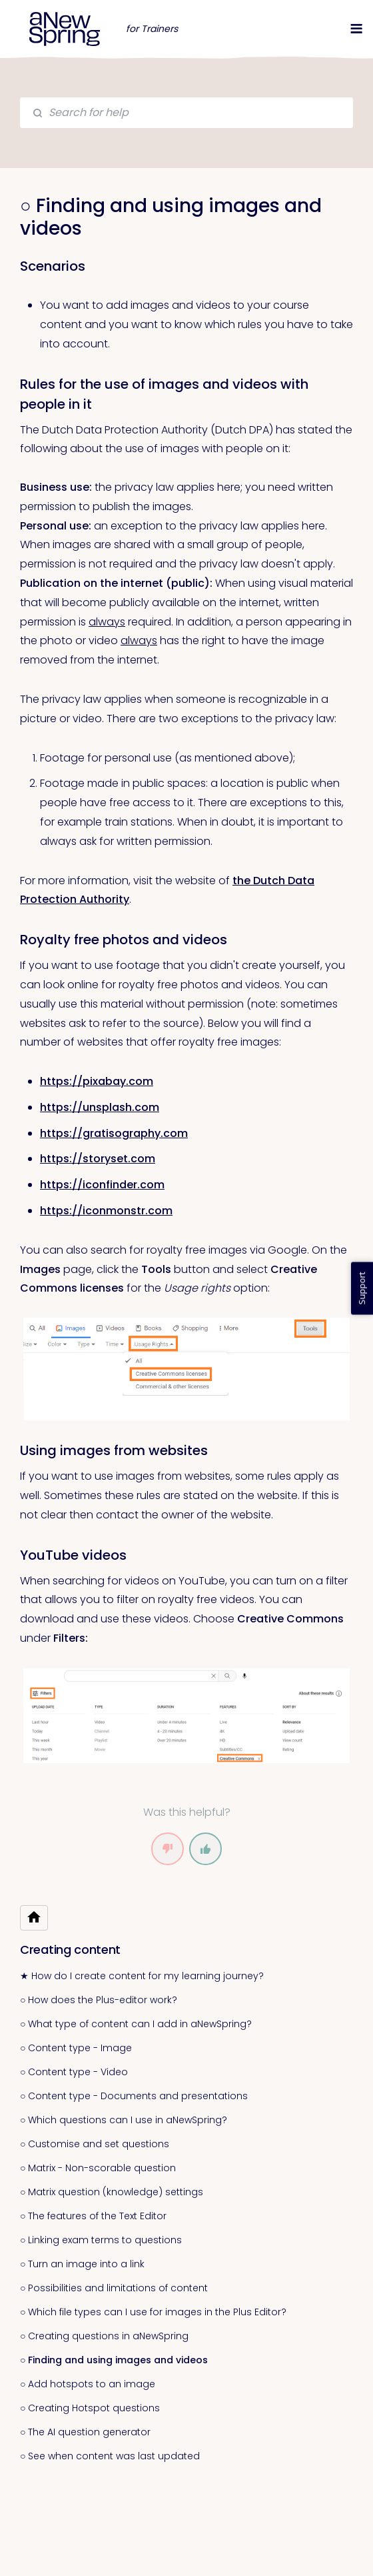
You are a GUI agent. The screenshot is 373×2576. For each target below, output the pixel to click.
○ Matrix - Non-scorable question (98, 2168)
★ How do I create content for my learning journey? (142, 1976)
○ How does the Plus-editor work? (98, 2000)
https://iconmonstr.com (106, 1210)
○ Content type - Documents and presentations (134, 2096)
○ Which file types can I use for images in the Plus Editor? (153, 2312)
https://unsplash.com (99, 1107)
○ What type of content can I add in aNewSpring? (136, 2024)
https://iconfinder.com (102, 1184)
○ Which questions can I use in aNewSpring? (123, 2120)
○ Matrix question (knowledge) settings (111, 2192)
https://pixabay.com (96, 1081)
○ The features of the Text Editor (93, 2216)
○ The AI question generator (85, 2432)
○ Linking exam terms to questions (101, 2240)
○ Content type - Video (74, 2072)
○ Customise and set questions (94, 2144)
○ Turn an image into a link (82, 2264)
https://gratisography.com (114, 1133)
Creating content (70, 1949)
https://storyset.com (97, 1158)
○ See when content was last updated (110, 2456)
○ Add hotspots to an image (87, 2384)
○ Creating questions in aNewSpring (104, 2336)
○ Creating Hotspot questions (90, 2408)
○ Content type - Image (76, 2048)
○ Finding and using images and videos (114, 2360)
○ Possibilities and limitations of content (114, 2288)
